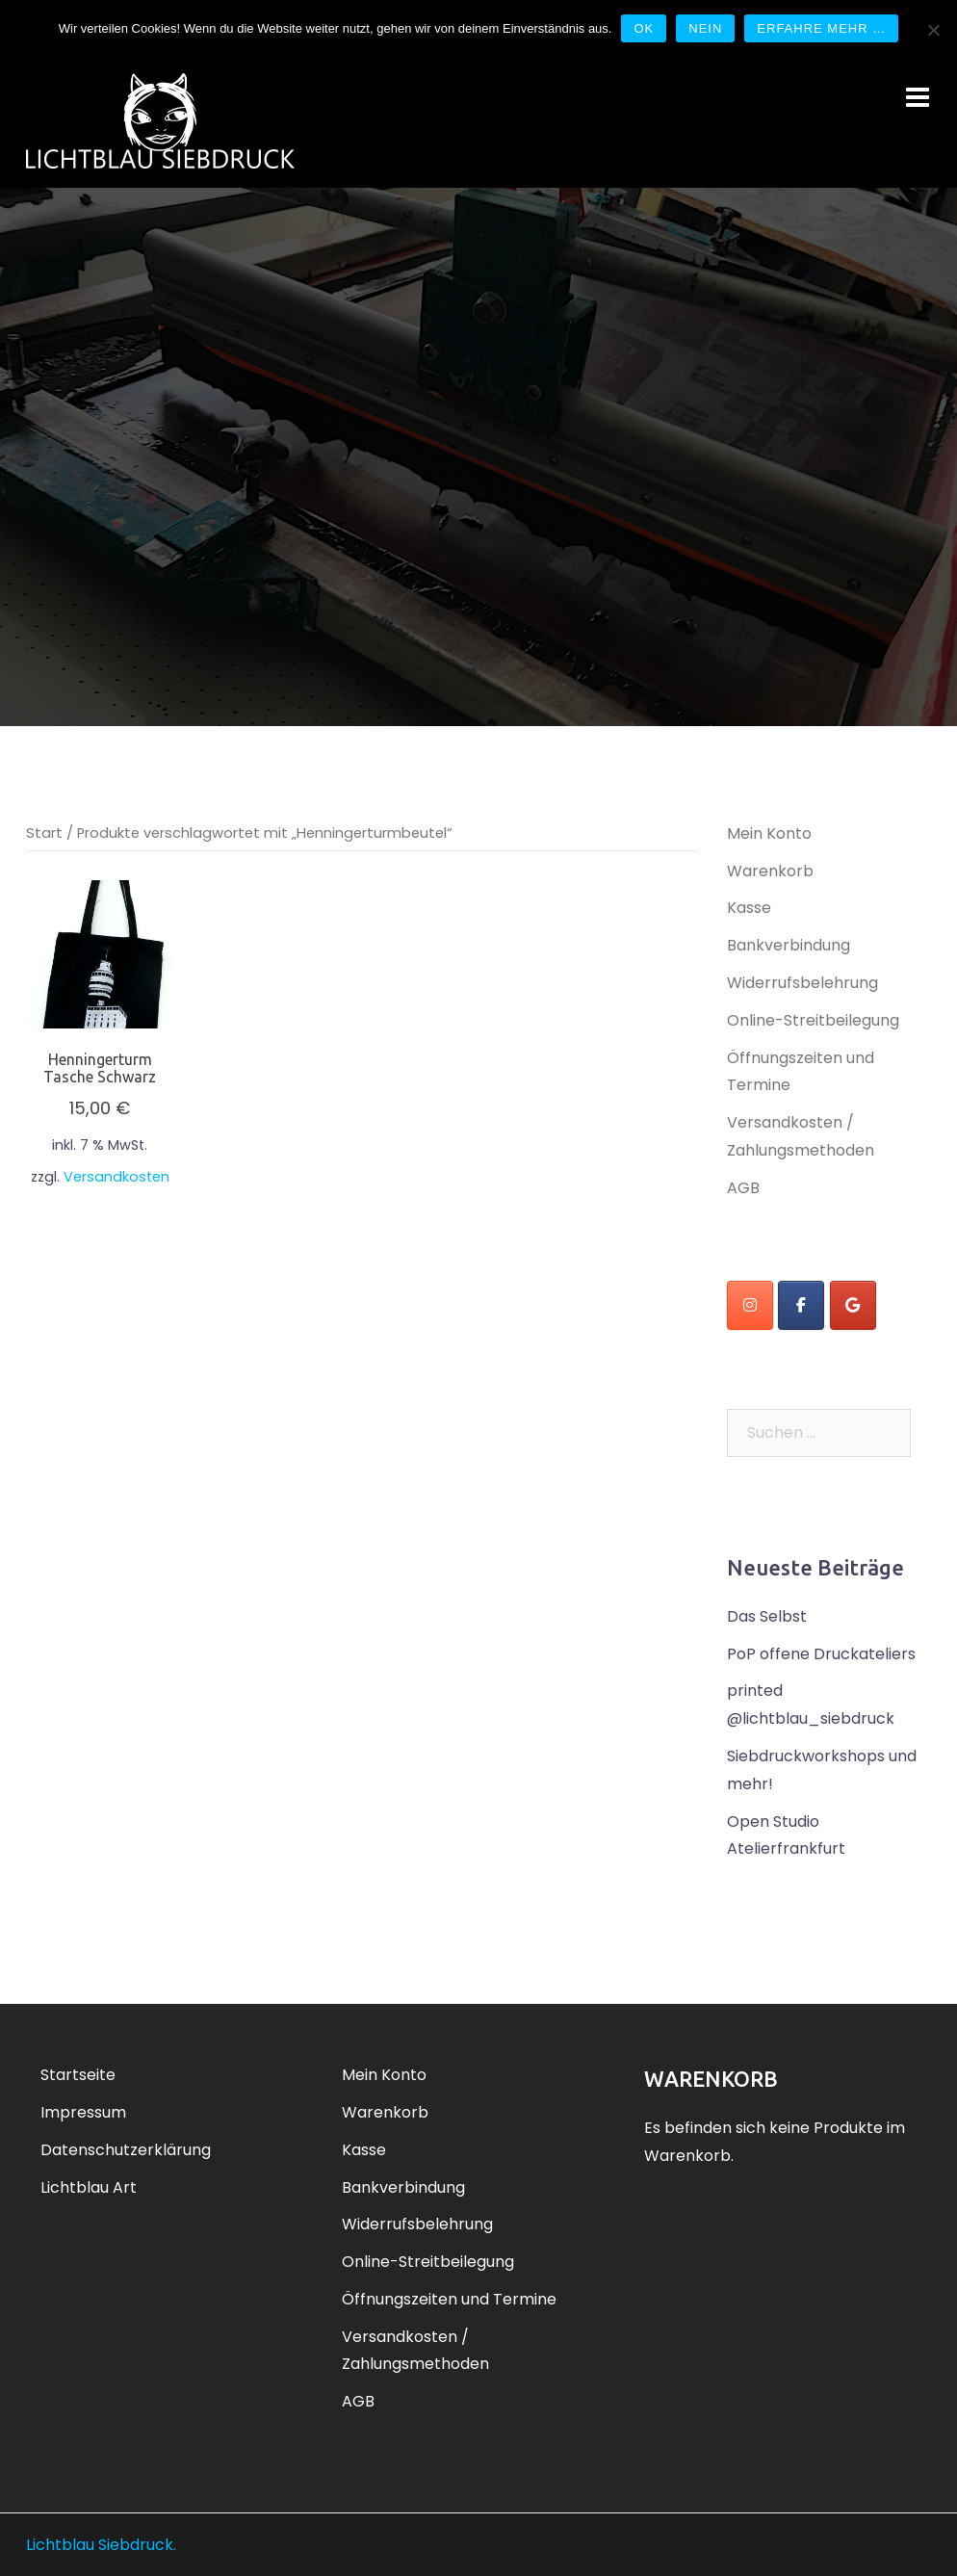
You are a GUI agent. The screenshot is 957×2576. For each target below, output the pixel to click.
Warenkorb (770, 871)
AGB (743, 1188)
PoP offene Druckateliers (821, 1654)
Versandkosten (116, 1176)
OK (644, 28)
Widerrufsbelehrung (802, 983)
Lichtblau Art (88, 2187)
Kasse (749, 908)
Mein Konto (769, 833)
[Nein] (933, 29)
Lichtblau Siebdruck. (101, 2545)
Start (44, 833)
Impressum (83, 2112)
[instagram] (750, 1305)
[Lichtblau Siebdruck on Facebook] (801, 1305)
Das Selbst (767, 1616)
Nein (705, 28)
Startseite (78, 2075)
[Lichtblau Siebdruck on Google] (853, 1305)
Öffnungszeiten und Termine (449, 2299)
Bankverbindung (788, 945)
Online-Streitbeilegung (813, 1020)
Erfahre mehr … (821, 28)
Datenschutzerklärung (125, 2150)
